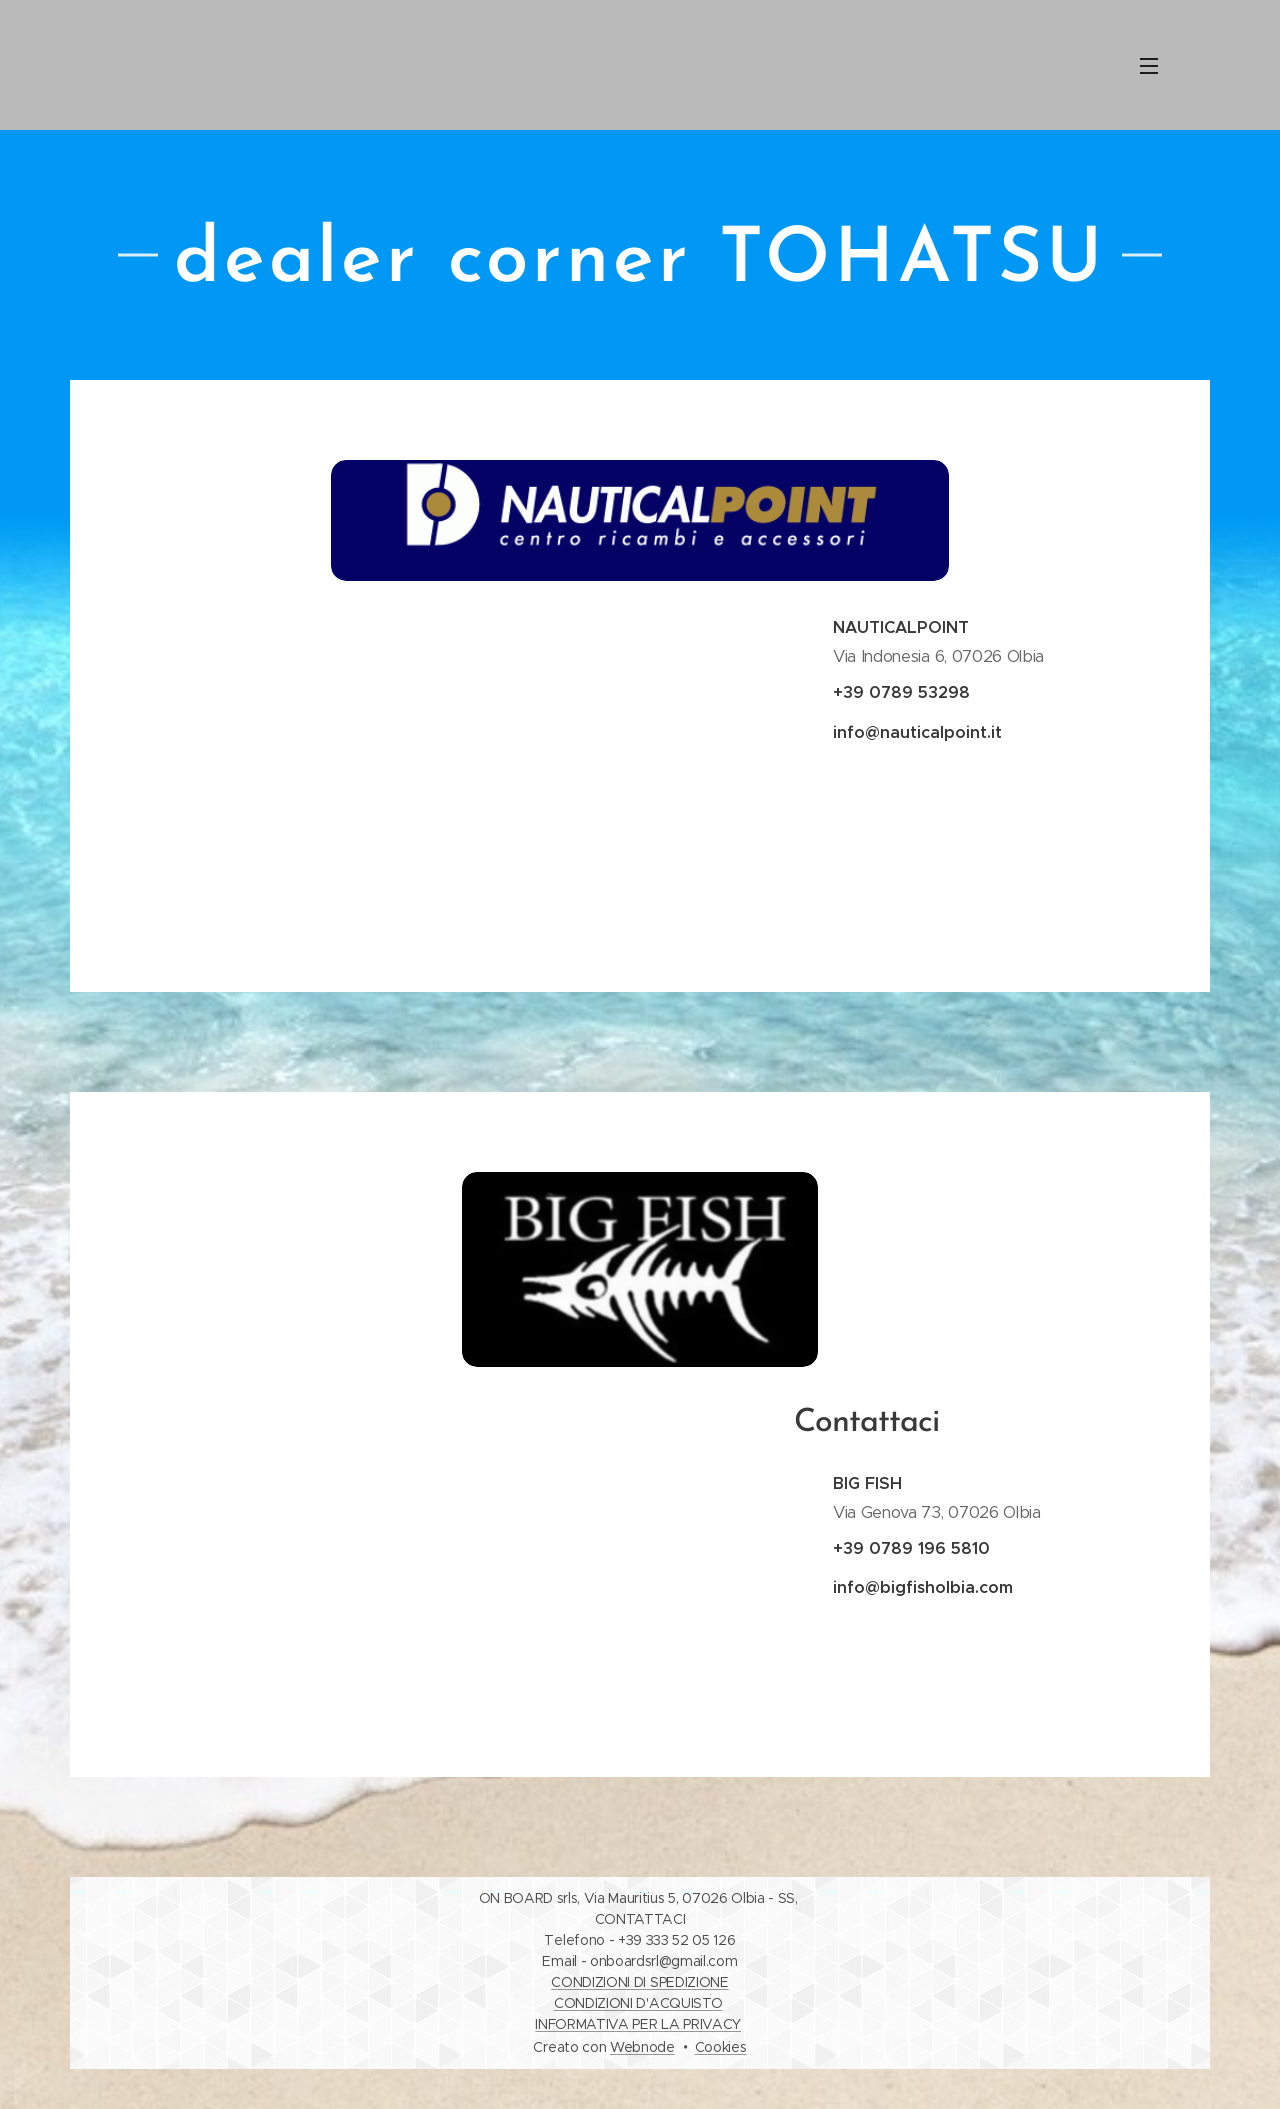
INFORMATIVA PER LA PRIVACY (638, 2024)
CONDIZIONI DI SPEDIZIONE (639, 1982)
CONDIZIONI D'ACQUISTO (638, 2003)
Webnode (642, 2047)
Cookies (721, 2047)
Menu (1149, 66)
